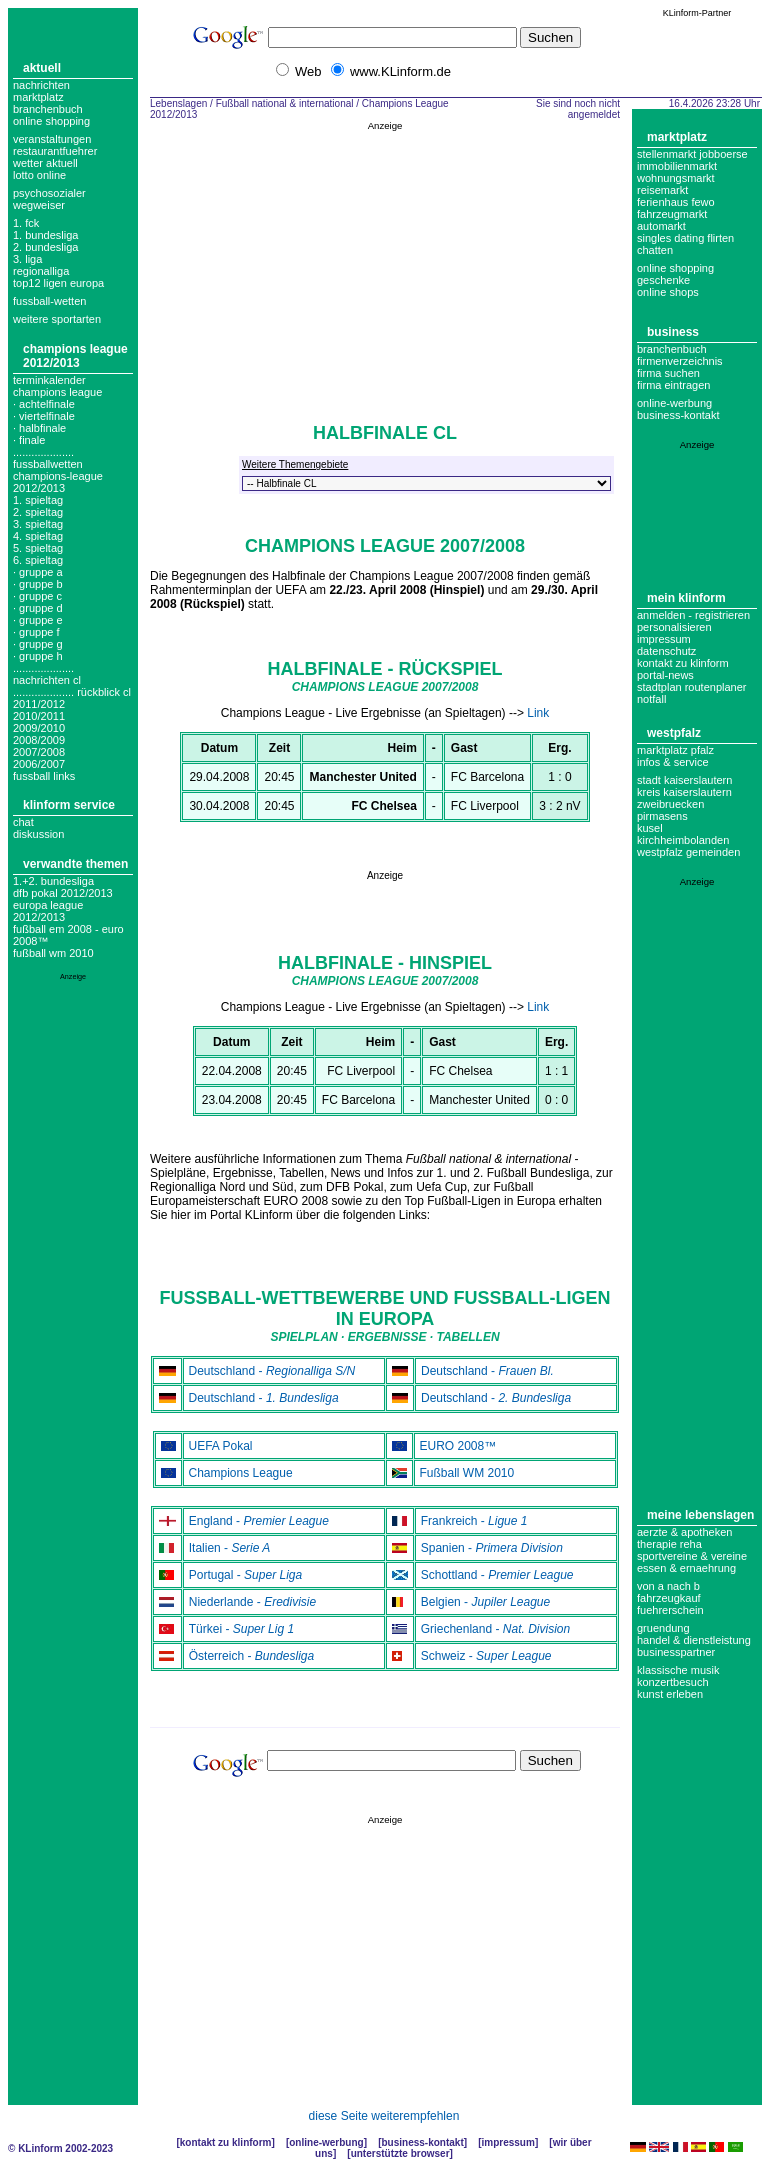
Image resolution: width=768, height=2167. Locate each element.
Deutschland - (272, 1371)
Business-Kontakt (422, 2142)
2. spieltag (38, 512)
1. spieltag (38, 500)
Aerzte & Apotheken (684, 1532)
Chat (23, 822)
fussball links (44, 776)
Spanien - (492, 1548)
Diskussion (38, 834)
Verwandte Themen (75, 864)
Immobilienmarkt (677, 166)
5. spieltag (38, 548)
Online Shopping (51, 121)
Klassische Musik (678, 1670)
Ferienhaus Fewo (676, 202)
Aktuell (42, 68)
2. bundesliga (45, 247)
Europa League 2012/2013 (48, 911)
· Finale (29, 440)
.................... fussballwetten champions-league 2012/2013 (58, 470)
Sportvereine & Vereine (692, 1556)
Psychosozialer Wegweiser (49, 199)
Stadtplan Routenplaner (691, 687)
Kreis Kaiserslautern (684, 792)
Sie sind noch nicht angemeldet (578, 109)
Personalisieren (674, 627)
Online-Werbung (674, 403)
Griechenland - (495, 1629)
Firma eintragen (673, 385)
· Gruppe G (38, 644)
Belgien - (485, 1602)
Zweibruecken (670, 804)
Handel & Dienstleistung (694, 1640)
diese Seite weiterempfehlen (384, 2116)
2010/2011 (39, 716)
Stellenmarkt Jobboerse (692, 154)
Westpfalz (674, 733)
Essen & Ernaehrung (686, 1568)
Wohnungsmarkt (676, 178)
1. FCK (26, 223)
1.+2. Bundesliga (53, 881)
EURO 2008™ (458, 1446)
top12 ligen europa (58, 283)
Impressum (664, 639)
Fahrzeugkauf (669, 1598)
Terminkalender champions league (57, 386)
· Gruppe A (38, 572)
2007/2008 (39, 752)
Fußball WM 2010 (53, 953)
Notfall (651, 699)
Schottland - (497, 1575)
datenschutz (666, 651)
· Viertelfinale (44, 416)
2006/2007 (39, 764)
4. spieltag (38, 536)
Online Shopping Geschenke (675, 274)
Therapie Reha (669, 1544)
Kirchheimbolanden (683, 840)
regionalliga (41, 271)
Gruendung (663, 1628)
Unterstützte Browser (400, 2153)
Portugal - (245, 1575)
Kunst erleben (670, 1694)
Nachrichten (41, 85)
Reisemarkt (662, 190)
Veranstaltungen (52, 139)
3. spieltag (38, 524)
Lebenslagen (178, 103)
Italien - (230, 1548)
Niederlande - (252, 1602)
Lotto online (39, 175)
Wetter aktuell (45, 163)
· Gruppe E (38, 620)
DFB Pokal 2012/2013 (63, 893)
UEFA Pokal (221, 1446)
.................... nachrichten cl (47, 674)
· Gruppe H (38, 656)
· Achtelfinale (44, 404)
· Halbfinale (39, 428)
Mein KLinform (686, 598)
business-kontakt (678, 415)
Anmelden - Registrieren (693, 615)
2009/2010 (39, 728)
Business (673, 332)
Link (538, 713)
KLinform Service (69, 805)
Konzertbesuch (673, 1682)
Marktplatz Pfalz (675, 750)
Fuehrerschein (670, 1610)
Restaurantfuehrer (55, 151)
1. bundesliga (45, 235)
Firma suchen (668, 373)
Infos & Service (673, 762)
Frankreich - (474, 1521)
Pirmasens (662, 816)
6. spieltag (38, 560)
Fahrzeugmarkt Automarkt (672, 220)
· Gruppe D (38, 608)
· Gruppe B (38, 584)
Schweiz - (486, 1656)
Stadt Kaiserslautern (684, 780)
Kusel (650, 828)
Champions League (241, 1473)
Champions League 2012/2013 (75, 356)
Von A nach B (668, 1586)
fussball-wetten (49, 301)
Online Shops (668, 292)
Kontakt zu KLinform (683, 663)
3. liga (27, 259)
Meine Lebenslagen (700, 1515)
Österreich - (251, 1656)
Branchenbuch (48, 109)
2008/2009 (39, 740)
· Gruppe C (37, 596)
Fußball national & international (285, 103)
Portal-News (665, 675)
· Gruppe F (36, 632)
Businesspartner (676, 1652)
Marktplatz (38, 97)
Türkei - (241, 1629)
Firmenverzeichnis (680, 361)
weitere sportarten (57, 319)
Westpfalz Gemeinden (688, 852)
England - (259, 1521)
